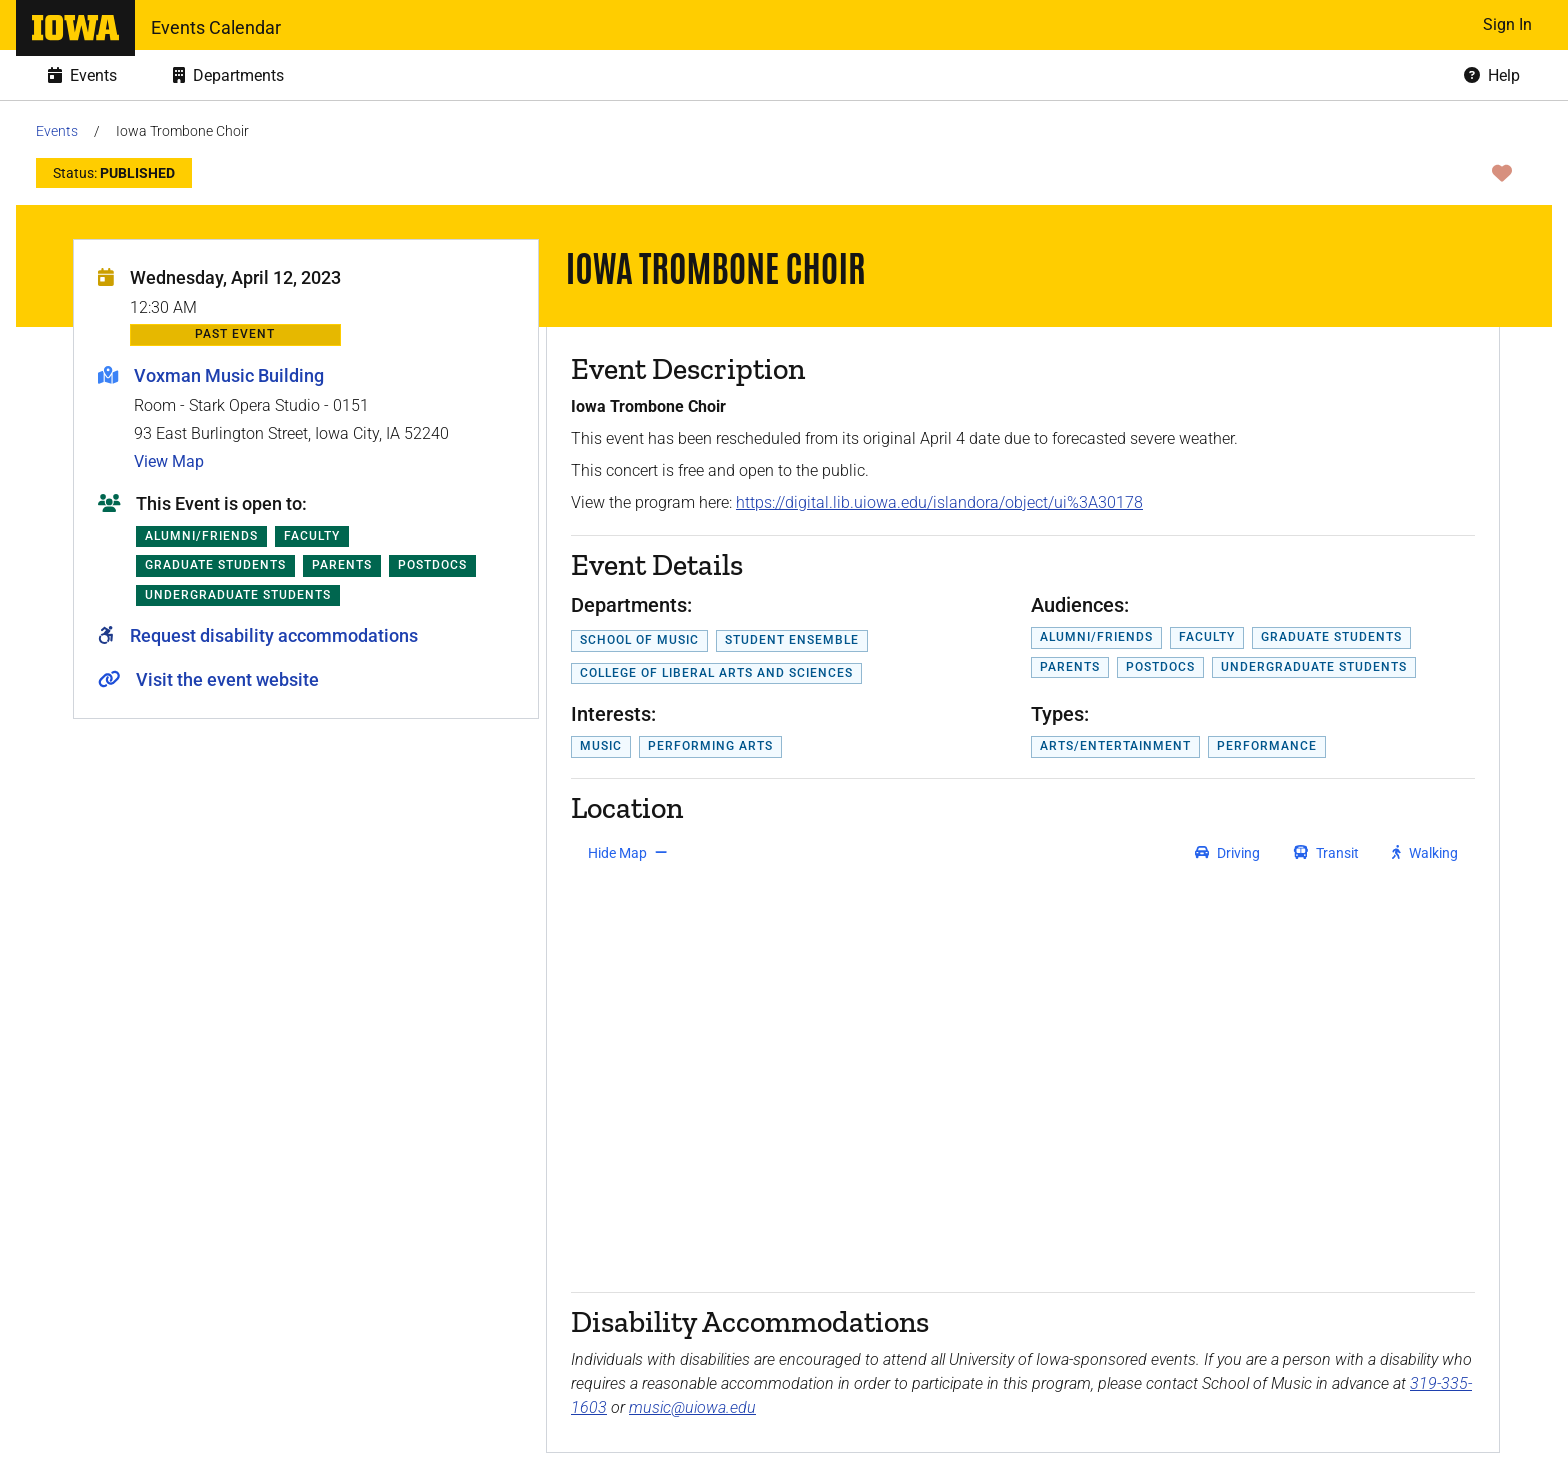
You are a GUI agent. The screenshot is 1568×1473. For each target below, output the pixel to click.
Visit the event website (227, 679)
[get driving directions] (1227, 853)
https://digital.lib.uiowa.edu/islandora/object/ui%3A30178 (939, 502)
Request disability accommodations (274, 635)
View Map (169, 461)
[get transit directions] (1327, 853)
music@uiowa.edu (692, 1407)
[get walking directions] (1425, 853)
